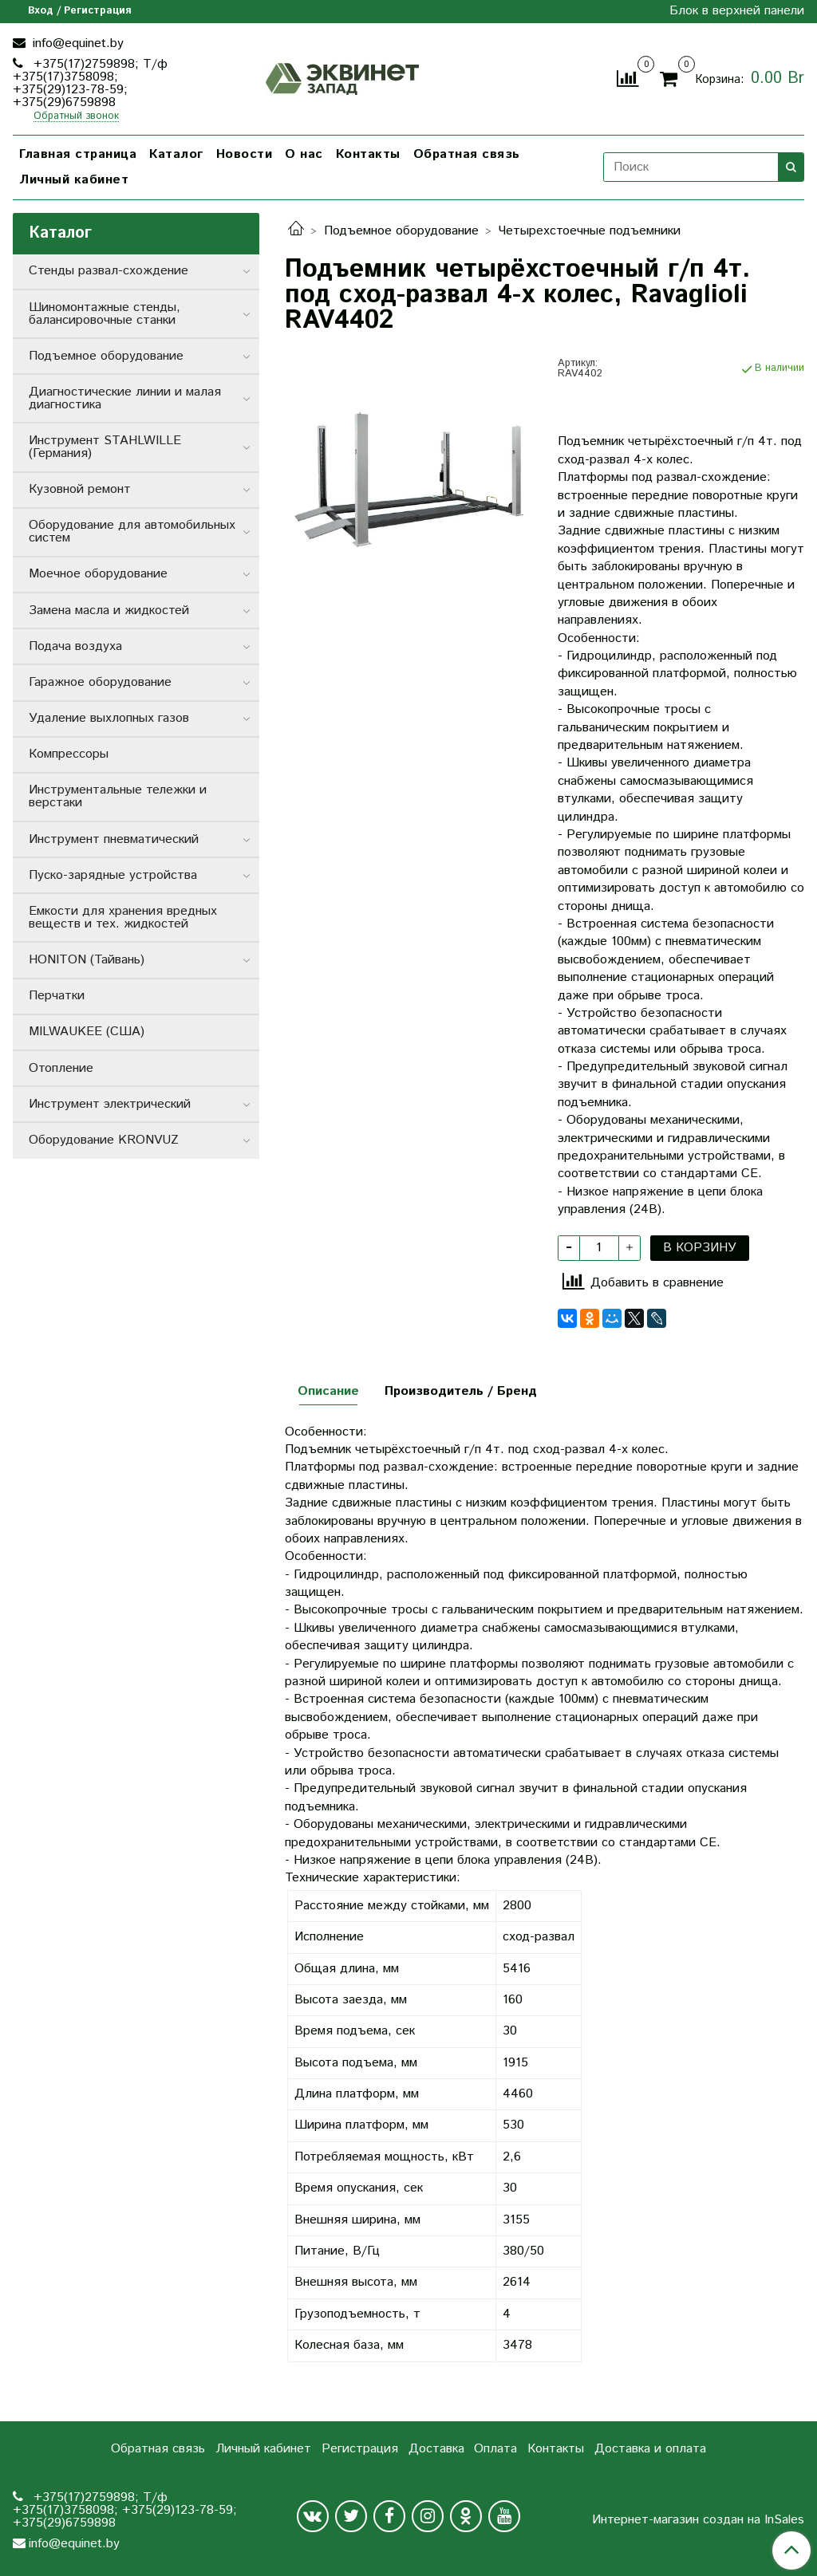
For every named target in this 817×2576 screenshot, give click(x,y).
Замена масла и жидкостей (109, 610)
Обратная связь (466, 154)
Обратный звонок (76, 117)
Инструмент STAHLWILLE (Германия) (105, 447)
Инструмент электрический (110, 1104)
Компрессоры (69, 754)
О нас (304, 154)
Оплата (495, 2449)
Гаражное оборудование (100, 682)
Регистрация (360, 2449)
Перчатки (57, 996)
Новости (244, 154)
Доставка (436, 2449)
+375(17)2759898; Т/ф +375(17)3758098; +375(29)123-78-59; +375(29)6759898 (90, 83)
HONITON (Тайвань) (86, 960)
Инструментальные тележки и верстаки (118, 796)
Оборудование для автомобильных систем (132, 531)
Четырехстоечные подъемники (590, 231)
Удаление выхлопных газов (109, 718)
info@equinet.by (76, 43)
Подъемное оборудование (401, 231)
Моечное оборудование (98, 574)
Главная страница (77, 154)
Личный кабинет (73, 180)
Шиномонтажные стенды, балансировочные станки (104, 313)
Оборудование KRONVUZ (104, 1140)
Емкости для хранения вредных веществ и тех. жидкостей (123, 917)
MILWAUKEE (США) (86, 1031)
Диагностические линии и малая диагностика (125, 398)
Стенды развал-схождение (108, 271)
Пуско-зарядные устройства (113, 875)
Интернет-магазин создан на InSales (698, 2520)
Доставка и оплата (650, 2449)
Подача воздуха (75, 646)
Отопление (61, 1068)
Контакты (368, 154)
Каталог (176, 154)
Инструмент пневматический (114, 839)
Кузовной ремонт (80, 489)
